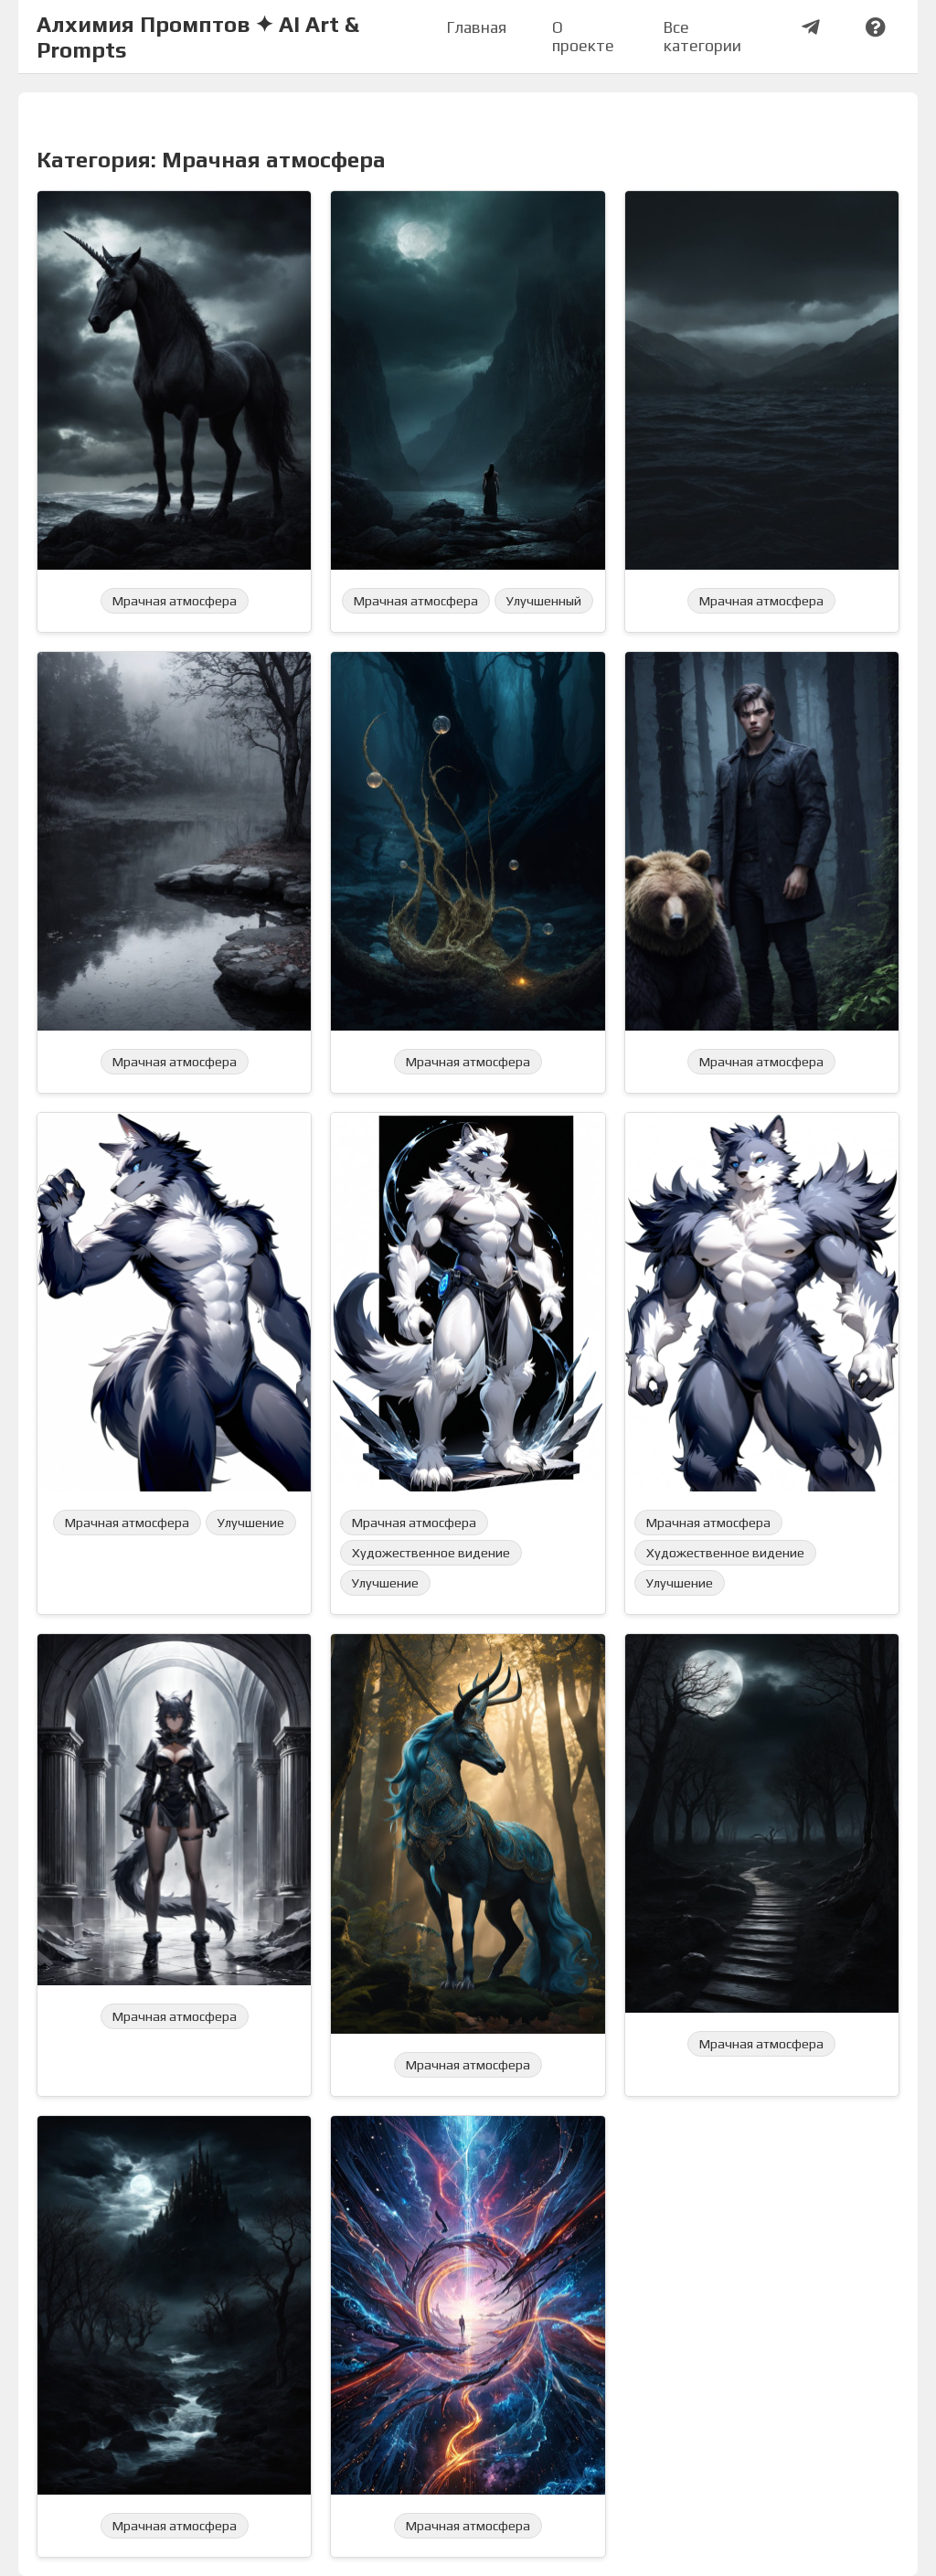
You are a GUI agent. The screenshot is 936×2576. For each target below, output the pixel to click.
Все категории (702, 36)
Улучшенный (543, 600)
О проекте (583, 36)
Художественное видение (431, 1552)
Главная (476, 27)
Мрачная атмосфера (174, 600)
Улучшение (251, 1522)
